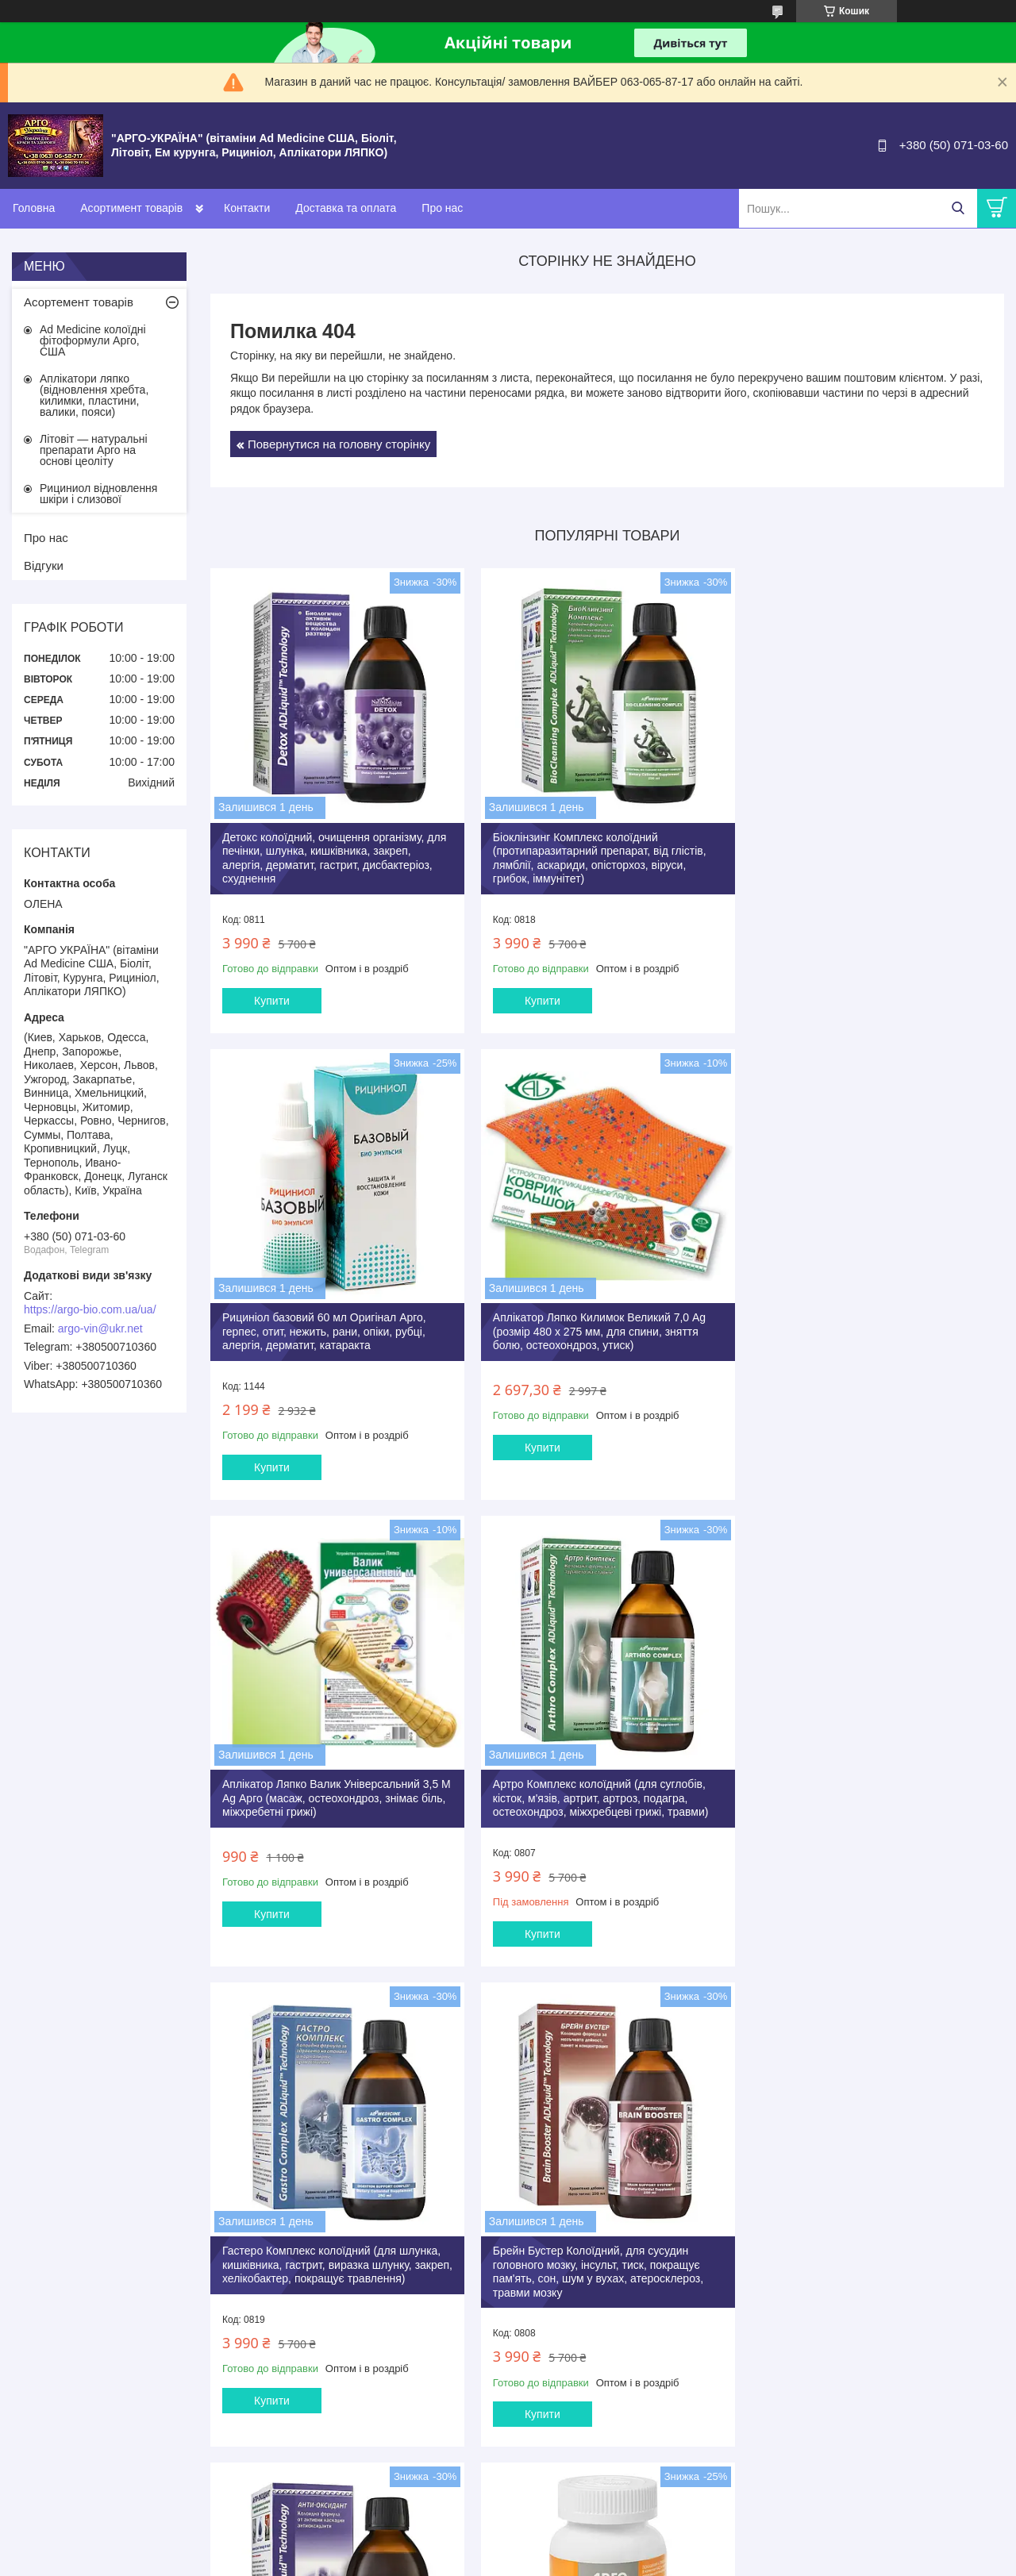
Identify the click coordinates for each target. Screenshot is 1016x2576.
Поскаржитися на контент (667, 2560)
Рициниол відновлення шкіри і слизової (98, 494)
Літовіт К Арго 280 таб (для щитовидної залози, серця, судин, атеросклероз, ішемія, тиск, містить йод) (869, 2265)
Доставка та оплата (345, 208)
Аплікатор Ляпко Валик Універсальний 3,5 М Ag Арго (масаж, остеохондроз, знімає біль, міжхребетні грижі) (598, 1325)
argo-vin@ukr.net (100, 1328)
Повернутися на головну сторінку (339, 444)
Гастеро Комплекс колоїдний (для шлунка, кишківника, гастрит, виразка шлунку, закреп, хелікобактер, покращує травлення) (334, 1787)
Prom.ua (582, 2546)
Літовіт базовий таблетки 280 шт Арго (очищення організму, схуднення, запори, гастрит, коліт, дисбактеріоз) (327, 2265)
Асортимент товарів (131, 208)
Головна (34, 208)
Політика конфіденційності (790, 2560)
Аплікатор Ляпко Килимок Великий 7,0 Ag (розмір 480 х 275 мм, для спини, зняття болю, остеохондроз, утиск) (328, 1325)
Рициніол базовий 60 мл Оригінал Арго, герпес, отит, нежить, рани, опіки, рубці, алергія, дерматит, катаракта (858, 848)
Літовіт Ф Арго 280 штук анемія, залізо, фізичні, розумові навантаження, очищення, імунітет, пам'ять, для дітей (602, 2265)
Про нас (442, 208)
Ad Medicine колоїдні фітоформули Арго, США (93, 340)
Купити (272, 997)
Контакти (247, 208)
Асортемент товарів (78, 302)
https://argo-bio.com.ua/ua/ (90, 1309)
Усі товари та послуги (602, 2477)
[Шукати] (957, 208)
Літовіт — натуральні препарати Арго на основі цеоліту (94, 450)
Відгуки (44, 565)
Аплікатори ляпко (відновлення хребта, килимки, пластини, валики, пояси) (94, 395)
